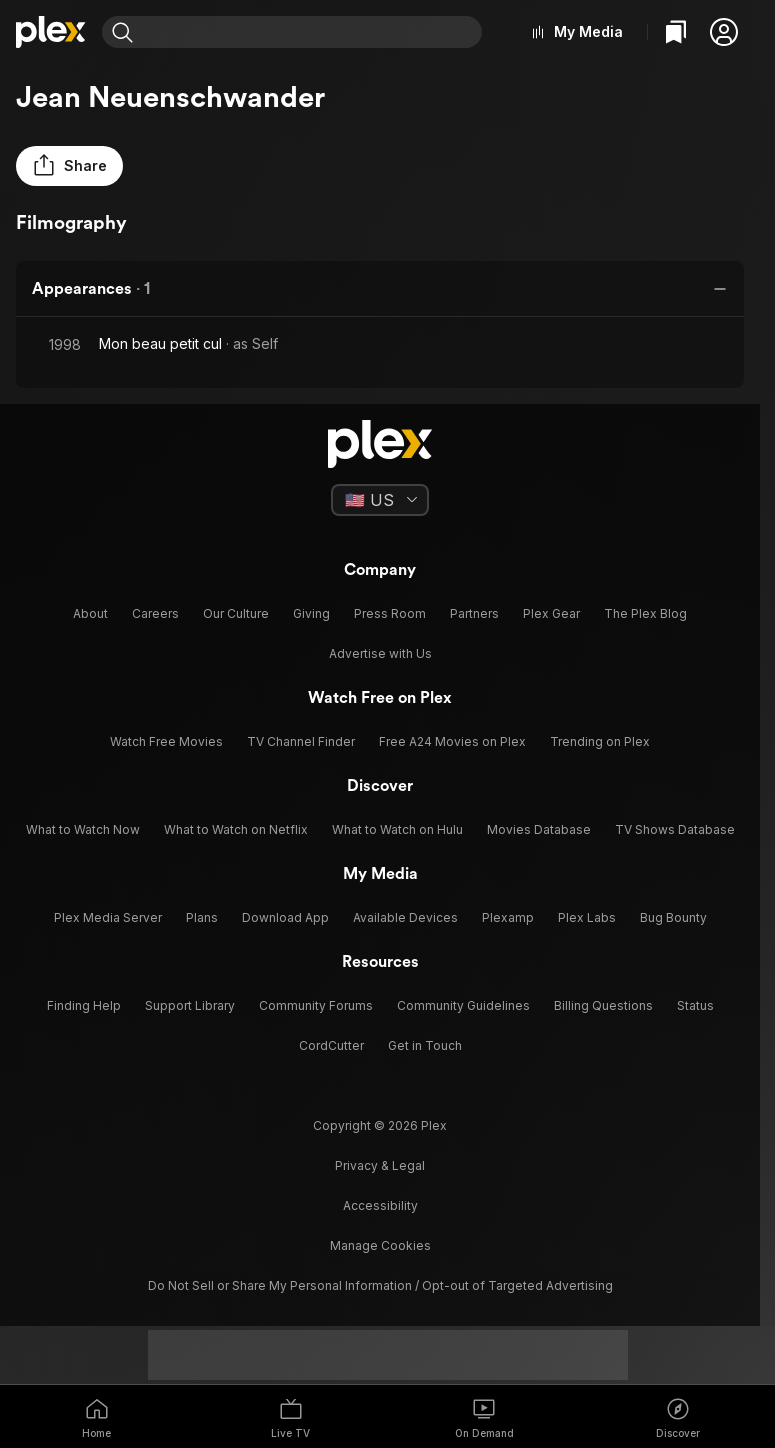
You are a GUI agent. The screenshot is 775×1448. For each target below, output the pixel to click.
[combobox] (312, 32)
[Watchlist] (676, 32)
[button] (724, 32)
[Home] (51, 32)
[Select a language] (380, 500)
